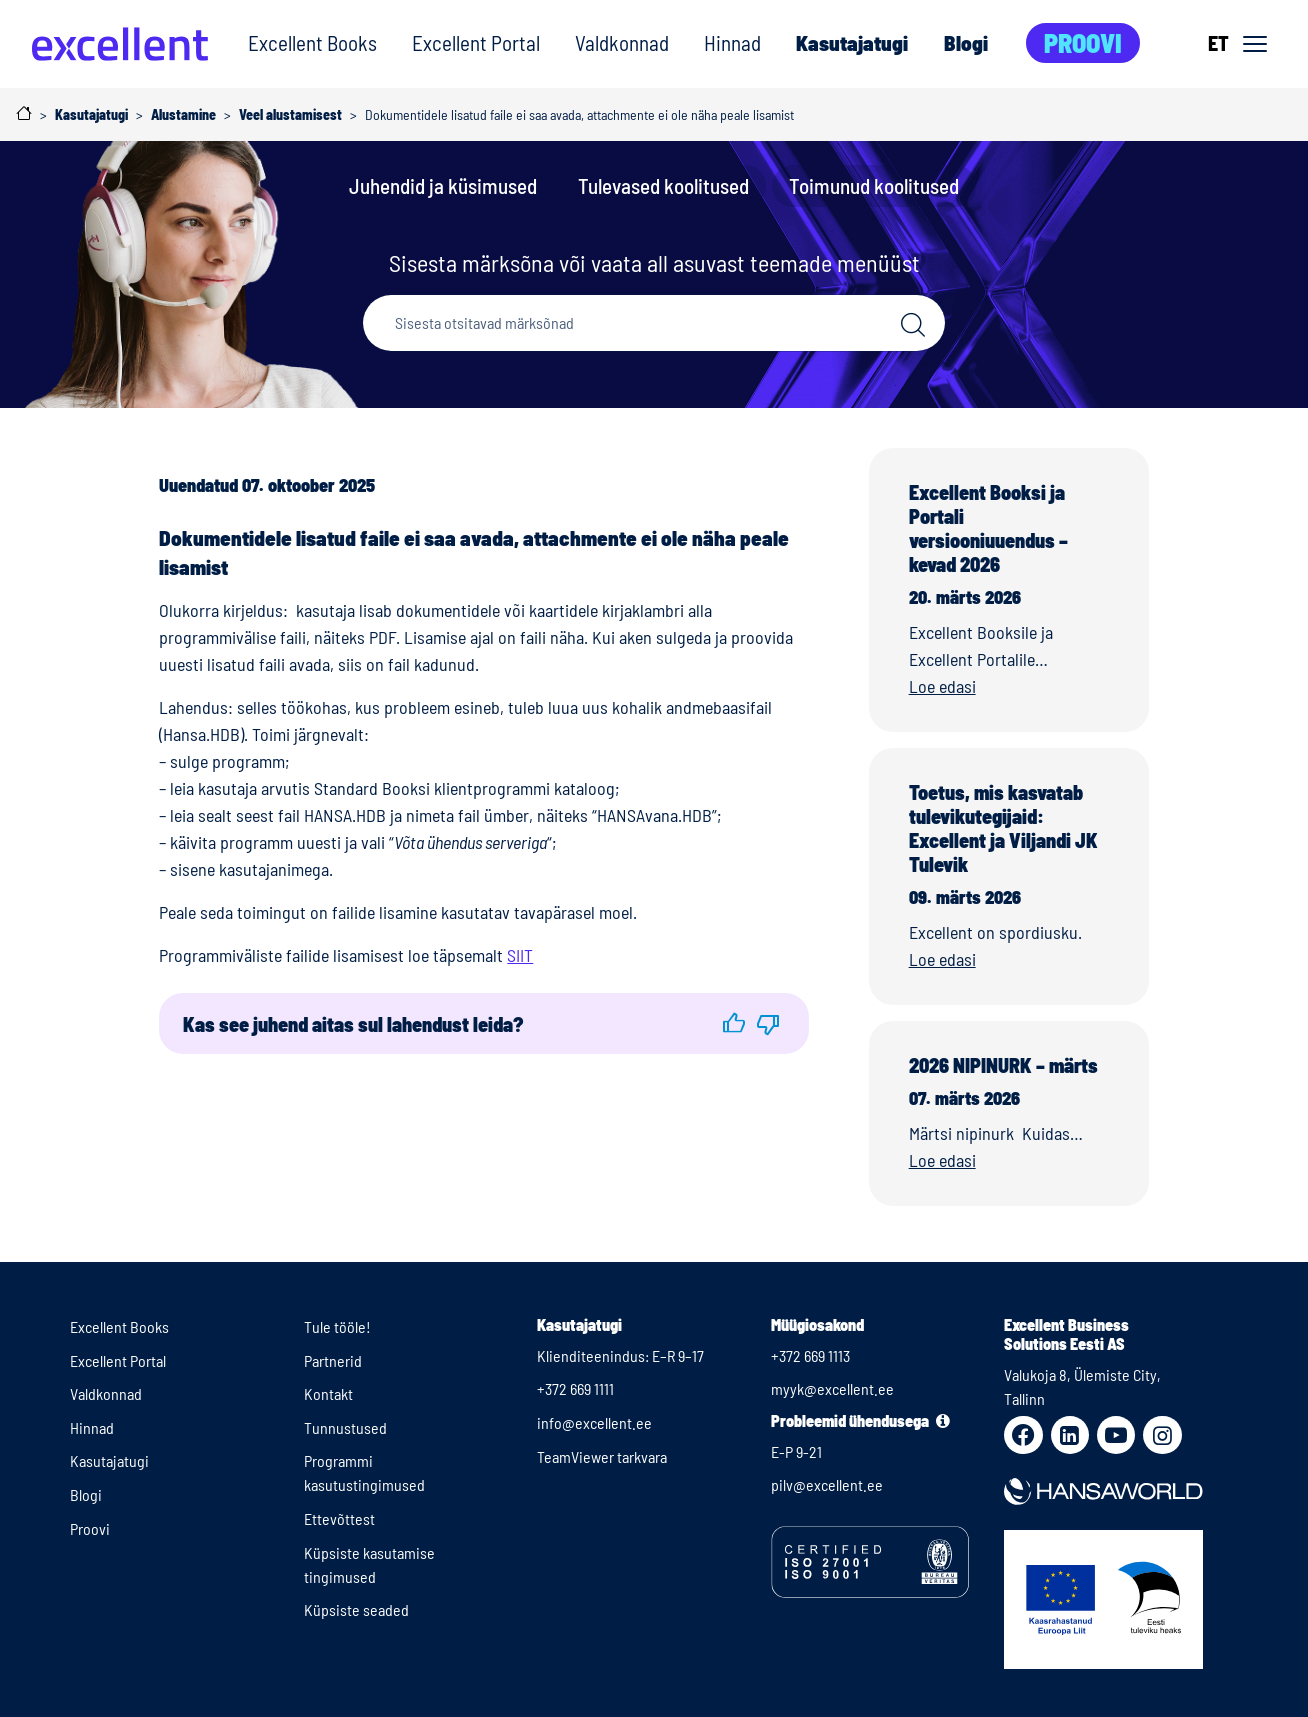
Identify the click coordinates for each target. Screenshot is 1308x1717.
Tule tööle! (337, 1326)
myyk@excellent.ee (832, 1388)
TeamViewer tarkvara (602, 1456)
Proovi (1083, 42)
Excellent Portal (476, 42)
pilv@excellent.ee (827, 1484)
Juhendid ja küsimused (443, 185)
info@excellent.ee (594, 1422)
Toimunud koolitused (874, 185)
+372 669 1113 (810, 1355)
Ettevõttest (339, 1518)
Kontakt (328, 1393)
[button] (734, 1023)
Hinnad (732, 42)
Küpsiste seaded (356, 1609)
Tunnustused (345, 1427)
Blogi (966, 42)
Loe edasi (942, 686)
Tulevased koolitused (663, 185)
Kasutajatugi (852, 42)
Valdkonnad (622, 42)
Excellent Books (312, 42)
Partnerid (333, 1360)
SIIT (520, 955)
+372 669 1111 (575, 1388)
